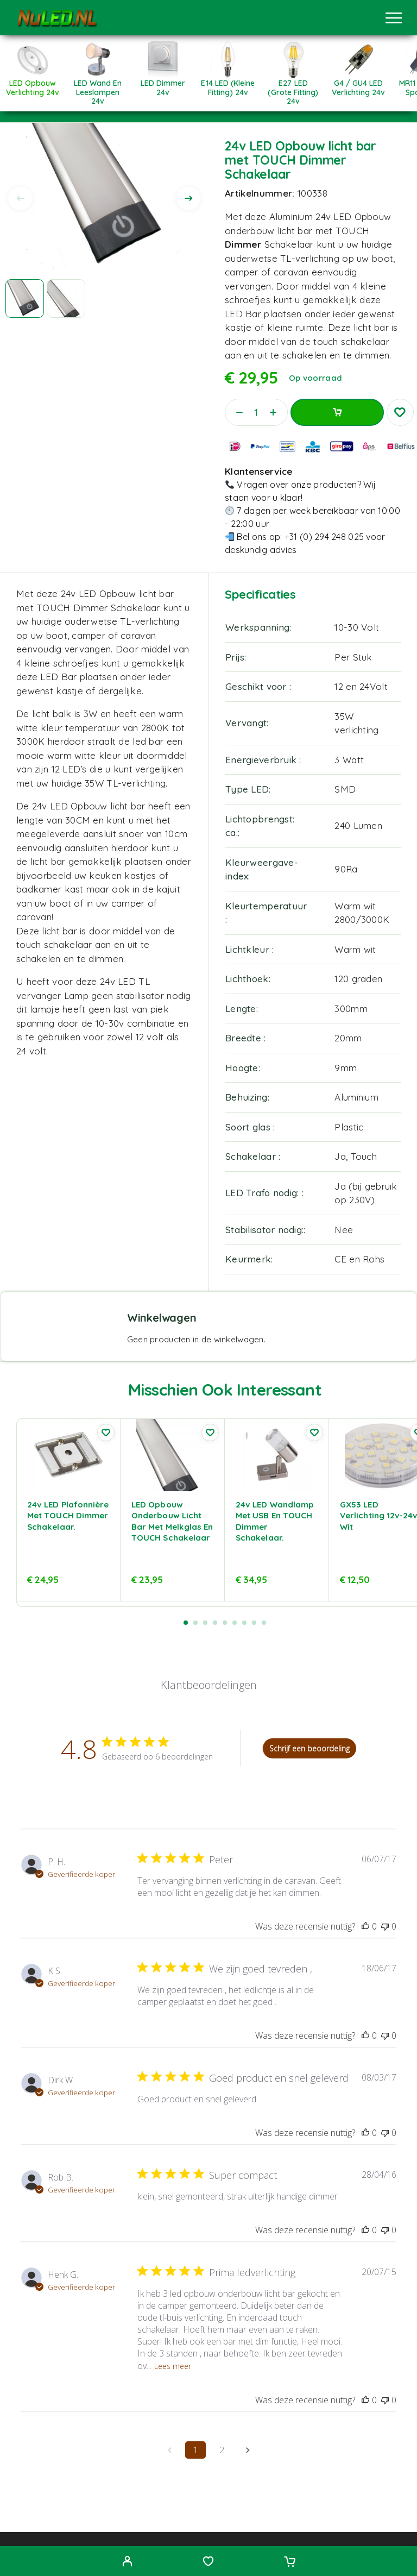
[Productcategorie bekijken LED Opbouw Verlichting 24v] (32, 84)
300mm (350, 1008)
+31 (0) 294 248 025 (324, 536)
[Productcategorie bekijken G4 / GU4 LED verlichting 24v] (358, 84)
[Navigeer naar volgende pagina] (247, 2450)
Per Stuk (353, 657)
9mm (345, 1067)
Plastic (348, 1127)
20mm (348, 1038)
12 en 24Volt (360, 686)
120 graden (358, 978)
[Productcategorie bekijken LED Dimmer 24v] (163, 84)
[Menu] (393, 18)
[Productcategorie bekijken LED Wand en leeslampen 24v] (98, 88)
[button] (186, 1622)
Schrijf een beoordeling (309, 1748)
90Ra (345, 869)
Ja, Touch (355, 1156)
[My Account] (127, 2562)
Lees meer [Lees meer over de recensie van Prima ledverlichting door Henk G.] (172, 2366)
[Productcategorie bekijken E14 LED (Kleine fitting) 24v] (228, 84)
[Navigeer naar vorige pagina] (169, 2450)
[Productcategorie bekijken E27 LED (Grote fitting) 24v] (293, 88)
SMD (345, 789)
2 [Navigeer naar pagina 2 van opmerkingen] (221, 2450)
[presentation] (20, 198)
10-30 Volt (356, 627)
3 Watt (349, 759)
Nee (343, 1229)
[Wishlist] (208, 2562)
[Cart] (289, 2562)
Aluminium (356, 1097)
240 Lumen (358, 825)
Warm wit (355, 949)
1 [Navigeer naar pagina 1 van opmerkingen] (195, 2450)
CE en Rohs (359, 1259)
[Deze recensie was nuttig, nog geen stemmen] (365, 1926)
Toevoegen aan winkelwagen (337, 412)
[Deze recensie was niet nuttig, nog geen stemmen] (385, 1926)
